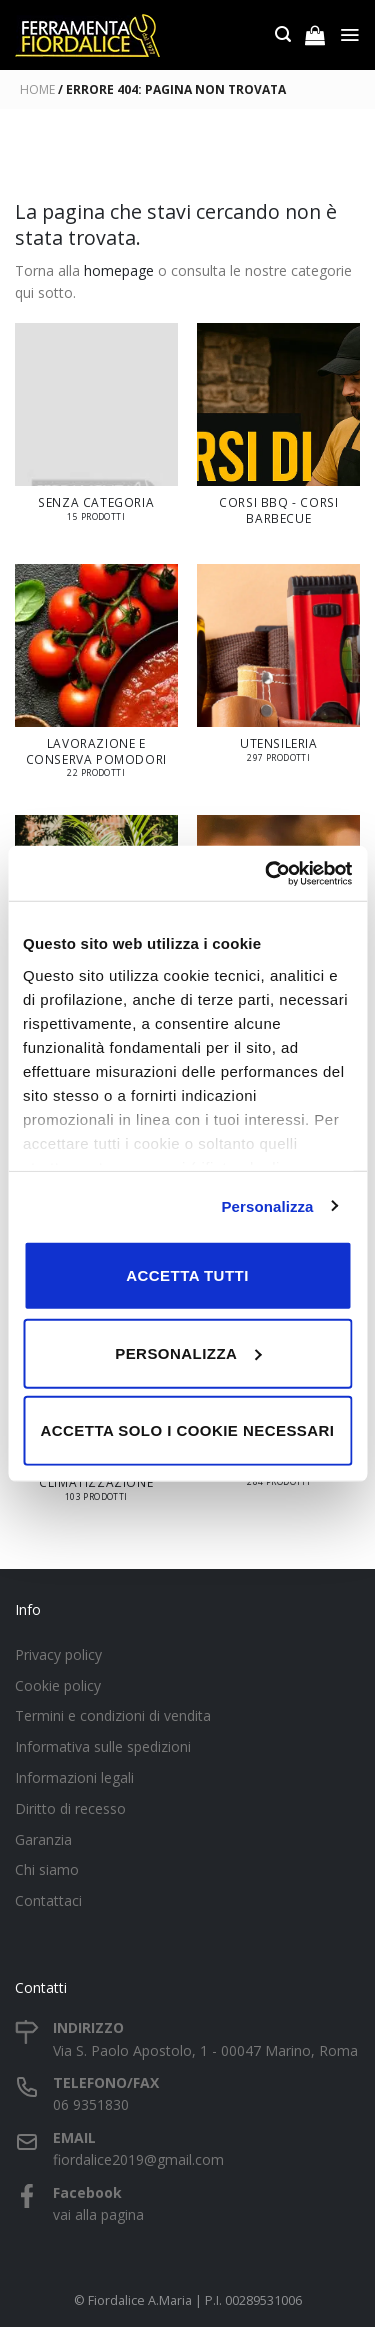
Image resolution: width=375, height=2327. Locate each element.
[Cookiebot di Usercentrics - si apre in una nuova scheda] (267, 873)
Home (37, 89)
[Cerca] (283, 34)
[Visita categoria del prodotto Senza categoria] (96, 431)
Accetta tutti (187, 1275)
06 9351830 (91, 2104)
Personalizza (267, 1205)
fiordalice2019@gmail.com (138, 2159)
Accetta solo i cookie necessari (188, 1430)
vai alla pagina (98, 2214)
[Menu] (349, 35)
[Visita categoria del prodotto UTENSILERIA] (278, 672)
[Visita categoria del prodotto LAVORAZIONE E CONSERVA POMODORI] (96, 680)
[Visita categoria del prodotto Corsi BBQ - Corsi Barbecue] (278, 433)
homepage (119, 270)
